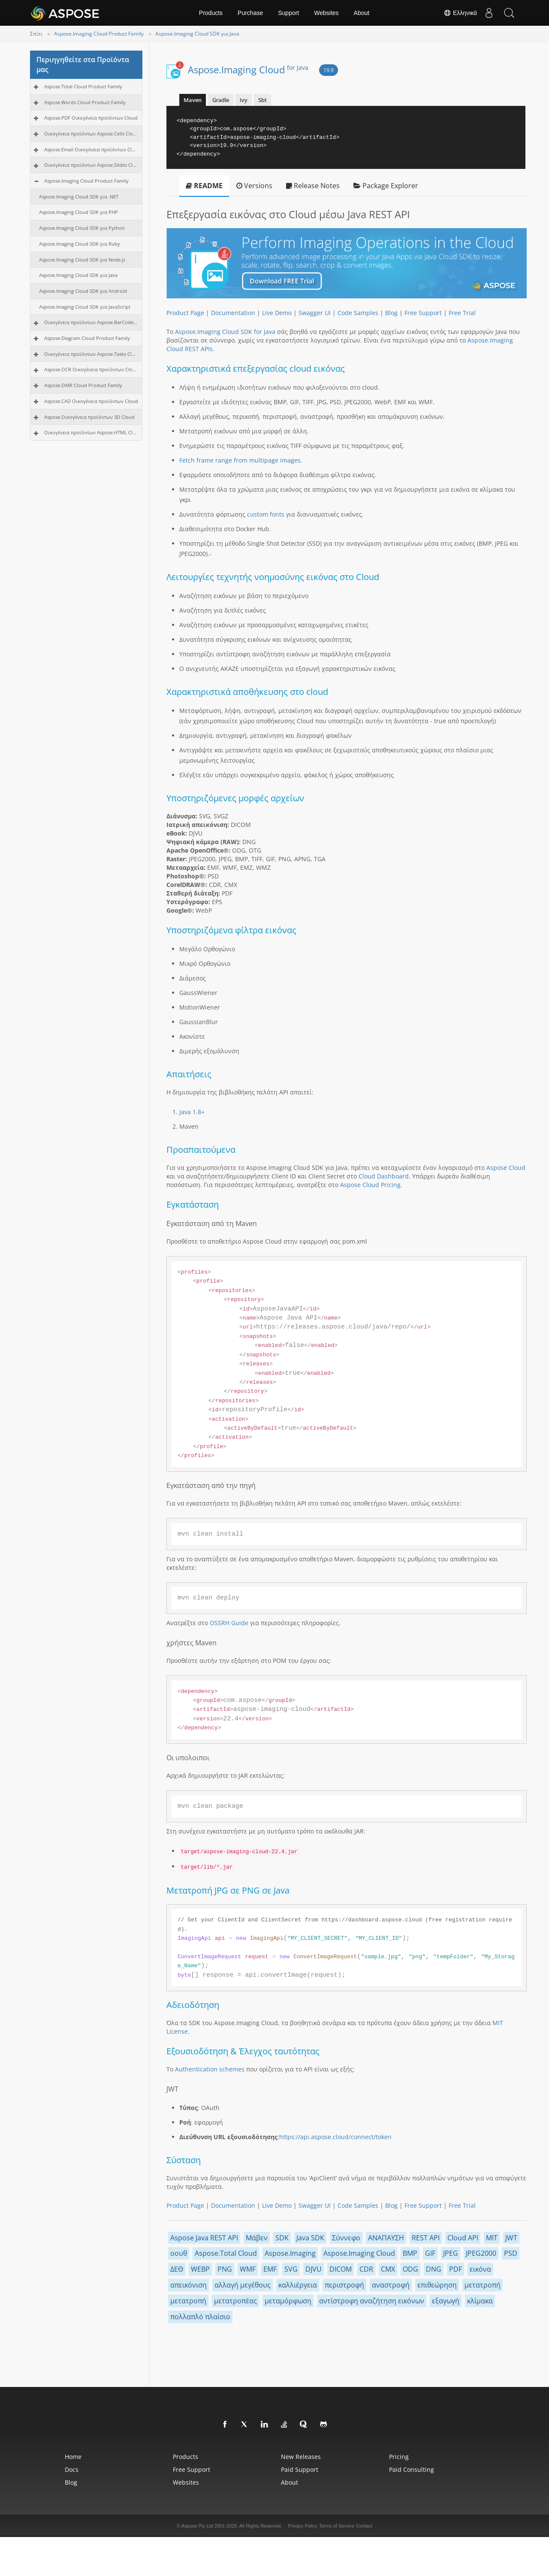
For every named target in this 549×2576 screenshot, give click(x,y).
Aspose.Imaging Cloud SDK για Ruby (79, 243)
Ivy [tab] (243, 100)
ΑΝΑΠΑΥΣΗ (386, 2237)
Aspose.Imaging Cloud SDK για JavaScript (84, 307)
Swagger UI (315, 313)
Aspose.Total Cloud (226, 2253)
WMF (248, 2269)
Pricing (399, 2457)
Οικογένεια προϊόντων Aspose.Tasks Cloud (91, 354)
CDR (366, 2269)
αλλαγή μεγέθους (242, 2285)
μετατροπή (483, 2285)
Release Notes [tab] (313, 185)
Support (288, 12)
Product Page (185, 313)
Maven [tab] (193, 100)
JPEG (450, 2253)
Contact (364, 2525)
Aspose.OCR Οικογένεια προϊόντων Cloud (91, 369)
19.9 (328, 70)
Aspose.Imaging (290, 2253)
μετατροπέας (235, 2300)
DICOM (340, 2269)
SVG (291, 2269)
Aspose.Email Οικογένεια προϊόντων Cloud (91, 149)
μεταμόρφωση (288, 2300)
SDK (282, 2237)
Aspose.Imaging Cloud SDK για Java (197, 33)
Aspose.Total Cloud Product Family (83, 86)
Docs (71, 2469)
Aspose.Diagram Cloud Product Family (87, 338)
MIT (492, 2237)
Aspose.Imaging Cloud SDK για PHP (78, 212)
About (362, 12)
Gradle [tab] (220, 100)
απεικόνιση (188, 2285)
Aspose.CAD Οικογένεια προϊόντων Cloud (91, 401)
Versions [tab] (254, 185)
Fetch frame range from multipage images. (240, 460)
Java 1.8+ (192, 1112)
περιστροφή (344, 2285)
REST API (426, 2237)
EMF (270, 2269)
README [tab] (204, 185)
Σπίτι (36, 33)
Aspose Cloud (505, 1167)
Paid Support (299, 2469)
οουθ (178, 2253)
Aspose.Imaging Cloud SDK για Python (82, 228)
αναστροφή (391, 2285)
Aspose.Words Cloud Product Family (85, 102)
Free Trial (462, 313)
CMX (388, 2269)
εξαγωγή (445, 2300)
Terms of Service (336, 2525)
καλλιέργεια (297, 2285)
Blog (391, 313)
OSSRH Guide (229, 1623)
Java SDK (310, 2237)
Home (73, 2457)
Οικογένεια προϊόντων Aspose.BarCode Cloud (91, 322)
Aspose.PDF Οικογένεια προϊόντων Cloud (91, 117)
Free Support (423, 313)
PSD (510, 2253)
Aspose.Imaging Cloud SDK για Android (83, 291)
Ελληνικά (457, 13)
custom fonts (265, 514)
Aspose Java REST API (204, 2237)
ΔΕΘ (176, 2269)
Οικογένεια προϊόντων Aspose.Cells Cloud (91, 133)
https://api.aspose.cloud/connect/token (335, 2137)
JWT (511, 2237)
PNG (224, 2269)
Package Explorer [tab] (385, 185)
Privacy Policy (302, 2525)
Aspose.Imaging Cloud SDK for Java (225, 332)
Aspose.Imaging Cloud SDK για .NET (78, 196)
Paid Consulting (411, 2469)
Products (211, 12)
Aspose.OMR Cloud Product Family (83, 385)
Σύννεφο (346, 2237)
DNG (433, 2269)
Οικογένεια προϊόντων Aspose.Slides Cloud (91, 165)
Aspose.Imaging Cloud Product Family (99, 33)
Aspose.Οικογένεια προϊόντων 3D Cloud (89, 417)
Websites (326, 12)
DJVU (313, 2269)
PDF (455, 2269)
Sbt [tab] (262, 100)
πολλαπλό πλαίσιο (200, 2316)
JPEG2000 (481, 2253)
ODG (410, 2269)
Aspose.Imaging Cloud (248, 69)
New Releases (301, 2457)
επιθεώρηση (437, 2285)
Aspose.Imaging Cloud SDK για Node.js (82, 259)
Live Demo (277, 313)
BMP (410, 2253)
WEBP (200, 2269)
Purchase (250, 12)
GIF (430, 2253)
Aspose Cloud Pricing (370, 1185)
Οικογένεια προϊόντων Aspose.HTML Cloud (91, 432)
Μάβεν (257, 2237)
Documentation (233, 313)
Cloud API (462, 2237)
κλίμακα (480, 2300)
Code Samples (358, 313)
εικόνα (480, 2269)
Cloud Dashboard (384, 1176)
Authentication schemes (209, 2069)
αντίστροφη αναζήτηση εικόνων (371, 2300)
